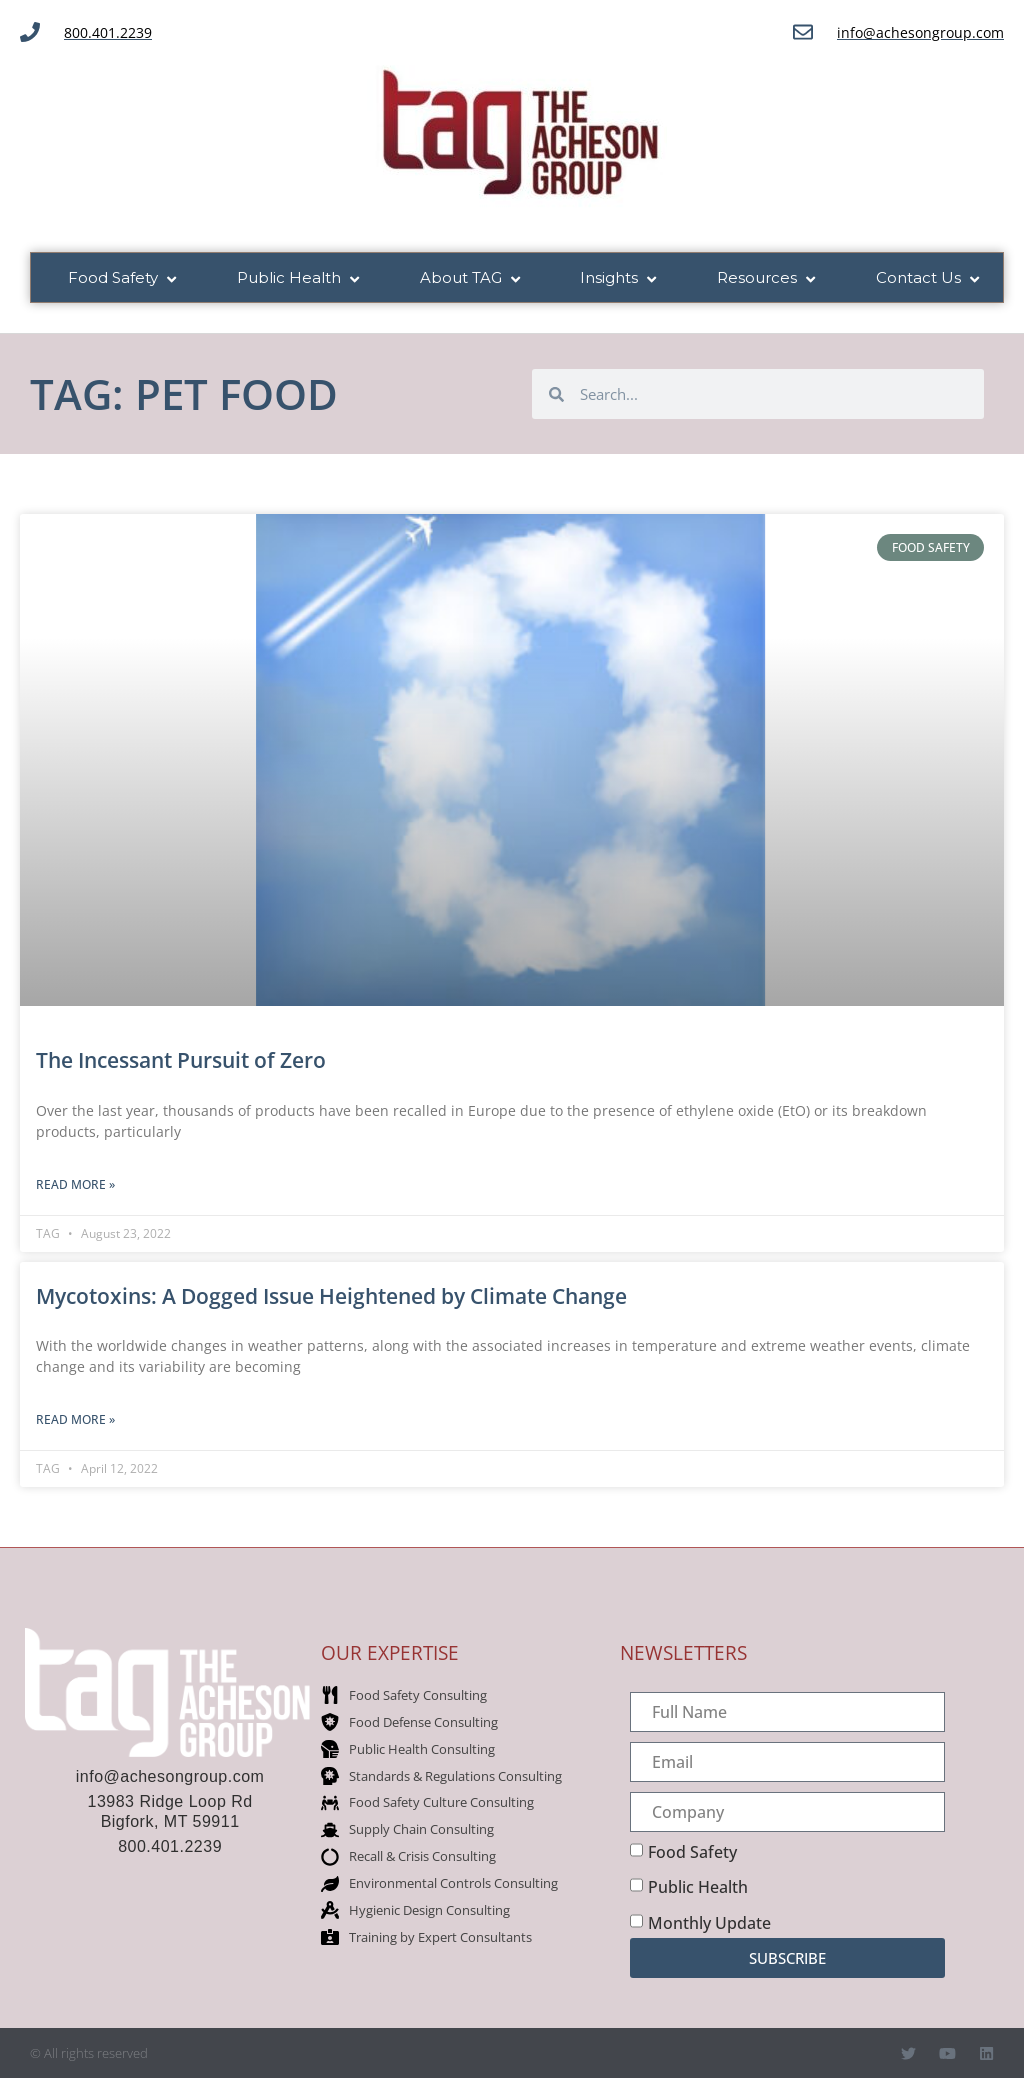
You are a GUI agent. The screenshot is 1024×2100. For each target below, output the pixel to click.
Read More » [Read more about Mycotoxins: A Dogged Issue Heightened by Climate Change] (75, 1420)
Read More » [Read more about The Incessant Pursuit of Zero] (75, 1185)
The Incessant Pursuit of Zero (181, 1062)
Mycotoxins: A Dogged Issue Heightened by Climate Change (331, 1297)
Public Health (698, 1889)
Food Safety (692, 1853)
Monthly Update (709, 1924)
